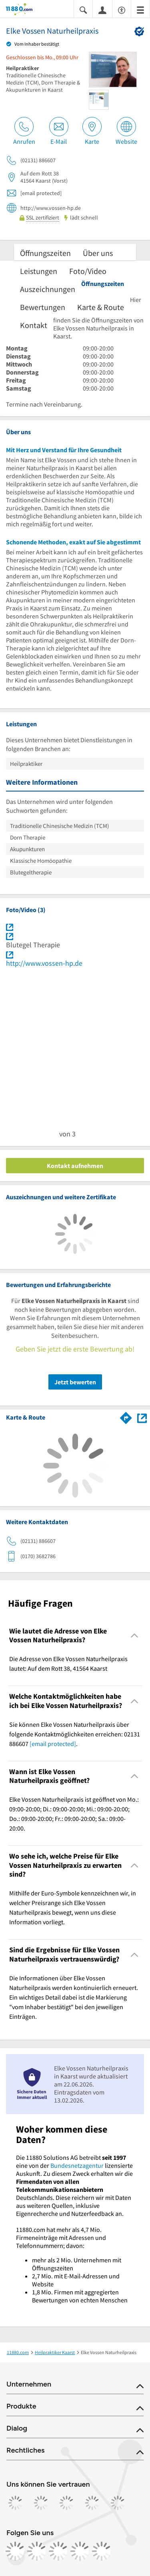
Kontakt (33, 325)
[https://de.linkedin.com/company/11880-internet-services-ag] (80, 2551)
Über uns (98, 253)
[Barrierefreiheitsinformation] (121, 9)
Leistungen (38, 271)
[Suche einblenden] (83, 9)
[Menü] (140, 9)
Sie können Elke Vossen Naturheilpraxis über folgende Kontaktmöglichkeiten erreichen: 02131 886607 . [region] (74, 1734)
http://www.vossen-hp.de (44, 963)
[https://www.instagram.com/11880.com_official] (37, 2551)
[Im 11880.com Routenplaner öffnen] (126, 1416)
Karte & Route (100, 307)
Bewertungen (42, 307)
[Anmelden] (102, 9)
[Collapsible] (134, 1635)
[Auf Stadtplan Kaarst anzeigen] (142, 1417)
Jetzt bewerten (75, 1382)
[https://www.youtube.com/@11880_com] (101, 2551)
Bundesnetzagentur (77, 2165)
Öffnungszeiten (45, 253)
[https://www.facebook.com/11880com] (15, 2551)
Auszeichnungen (47, 289)
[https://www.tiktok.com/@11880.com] (58, 2551)
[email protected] (53, 1744)
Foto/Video (87, 271)
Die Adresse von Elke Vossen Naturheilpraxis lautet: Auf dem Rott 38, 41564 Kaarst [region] (68, 1663)
